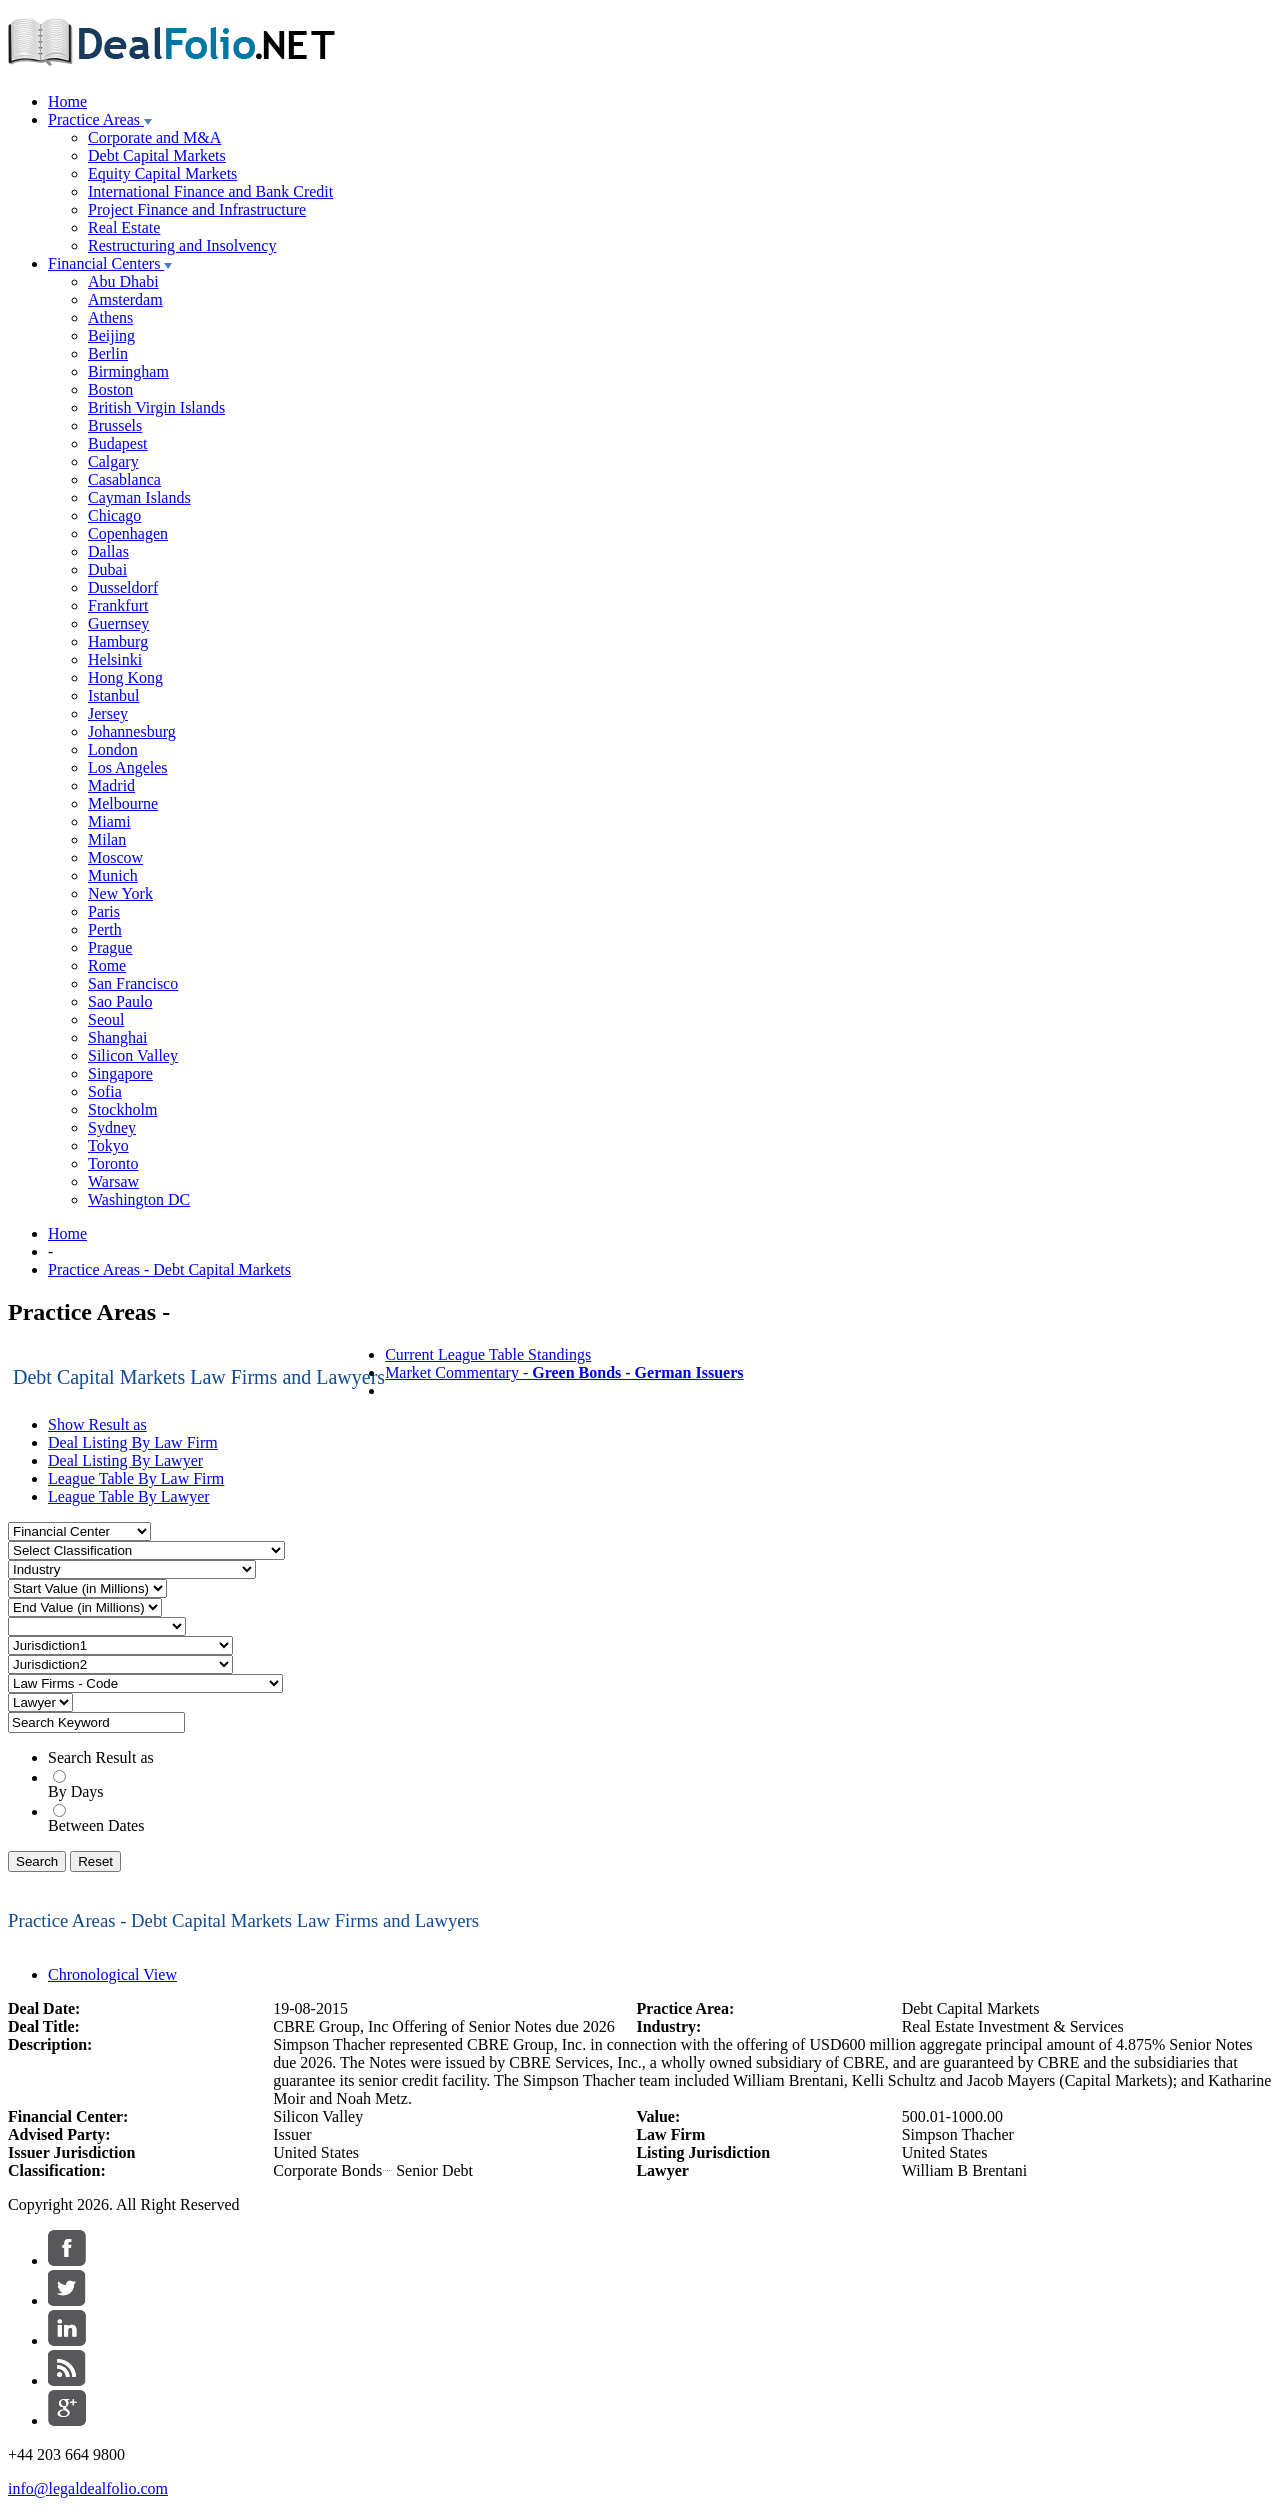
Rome (107, 965)
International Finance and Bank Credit (210, 191)
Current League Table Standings (488, 1354)
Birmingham (128, 371)
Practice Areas (100, 119)
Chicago (114, 515)
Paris (104, 911)
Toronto (113, 1163)
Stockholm (122, 1109)
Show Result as (97, 1424)
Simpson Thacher (958, 2134)
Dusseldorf (123, 587)
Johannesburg (132, 731)
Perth (105, 929)
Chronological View (112, 1974)
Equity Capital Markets (162, 173)
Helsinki (115, 659)
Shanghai (118, 1037)
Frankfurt (118, 605)
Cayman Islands (139, 497)
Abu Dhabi (123, 281)
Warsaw (113, 1181)
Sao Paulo (120, 1001)
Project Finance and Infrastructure (197, 209)
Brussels (115, 425)
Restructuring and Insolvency (182, 245)
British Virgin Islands (156, 407)
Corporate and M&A (154, 137)
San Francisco (133, 983)
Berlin (108, 353)
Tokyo (108, 1145)
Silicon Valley (133, 1055)
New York (120, 893)
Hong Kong (125, 677)
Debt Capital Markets (157, 155)
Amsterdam (125, 299)
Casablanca (124, 479)
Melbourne (123, 803)
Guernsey (118, 623)
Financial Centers (110, 263)
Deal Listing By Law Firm (133, 1442)
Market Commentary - (564, 1372)
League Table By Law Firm (136, 1478)
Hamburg (118, 641)
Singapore (120, 1073)
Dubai (107, 569)
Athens (110, 317)
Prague (110, 947)
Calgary (113, 461)
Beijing (111, 335)
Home (67, 101)
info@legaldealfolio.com (88, 2488)
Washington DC (139, 1199)
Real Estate (124, 227)
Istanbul (114, 695)
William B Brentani (965, 2170)
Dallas (108, 551)
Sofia (105, 1091)
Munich (113, 875)
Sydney (112, 1127)
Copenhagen (128, 533)
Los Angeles (128, 767)
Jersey (108, 713)
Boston (110, 389)
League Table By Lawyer (129, 1496)
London (113, 749)
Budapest (118, 443)
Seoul (106, 1019)
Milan (107, 839)
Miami (109, 821)
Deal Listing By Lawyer (125, 1460)
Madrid (111, 785)
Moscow (115, 857)
